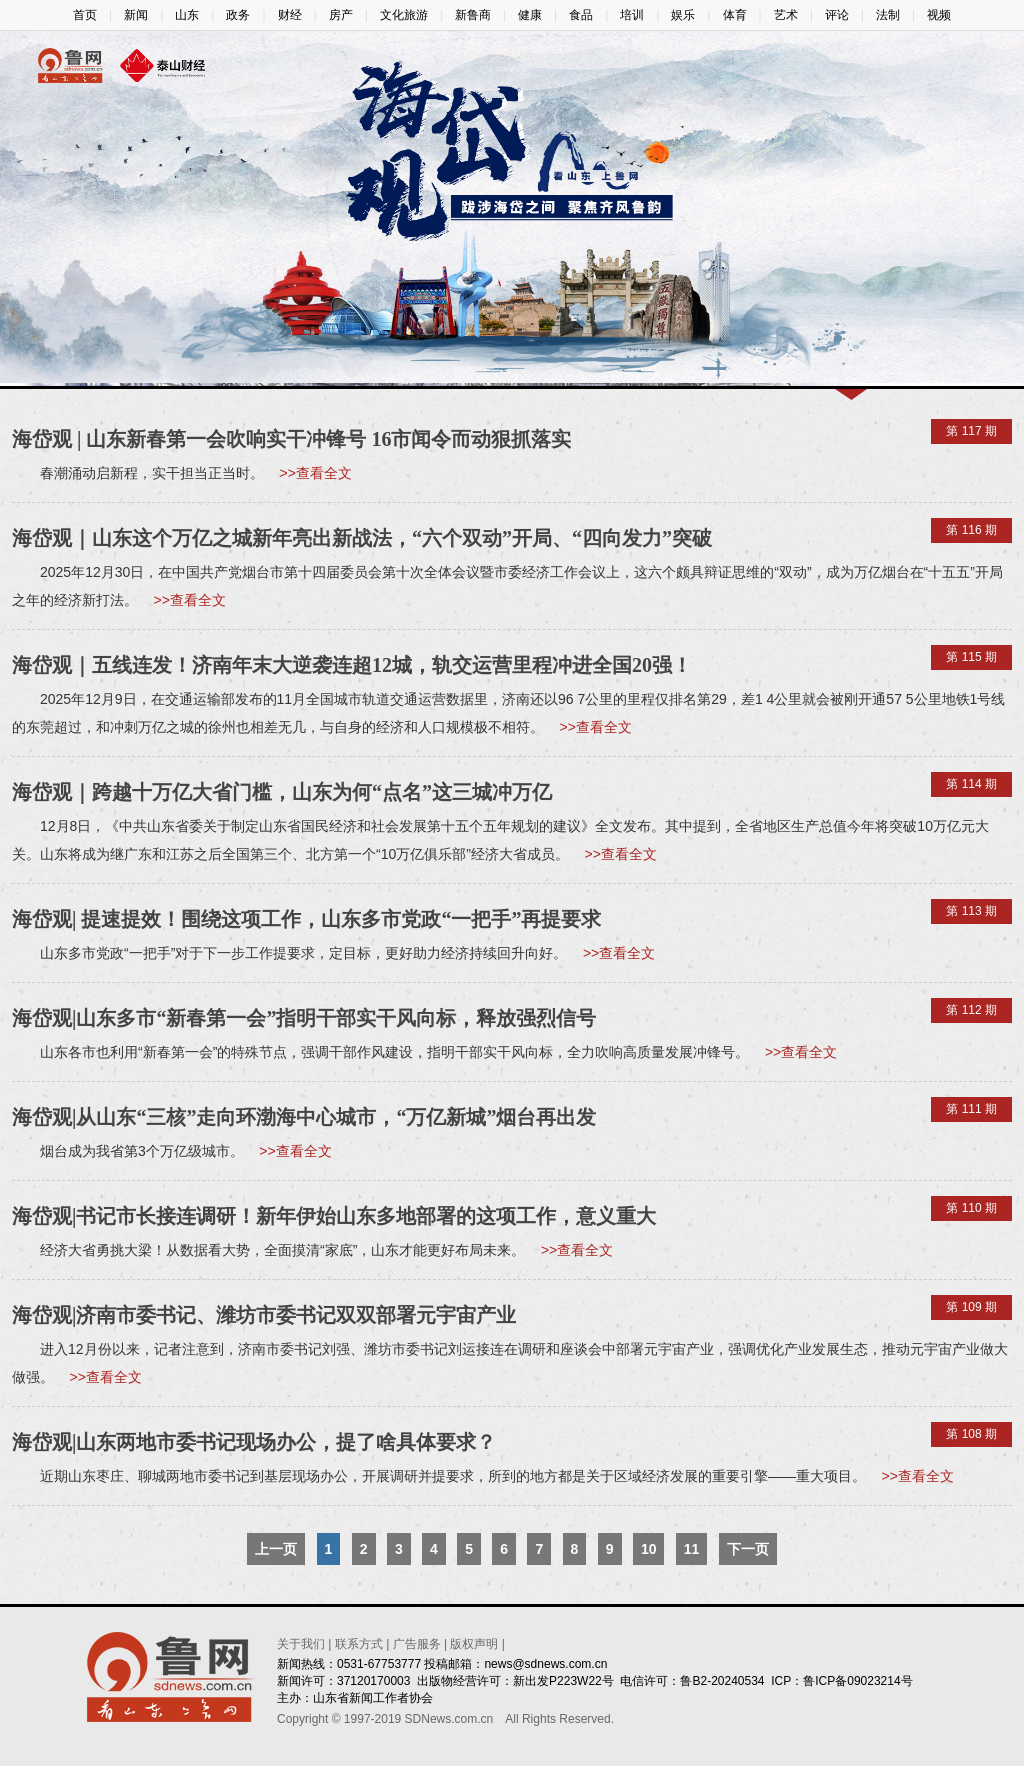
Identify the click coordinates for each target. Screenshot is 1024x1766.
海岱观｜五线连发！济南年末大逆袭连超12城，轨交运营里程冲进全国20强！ (352, 665)
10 (649, 1549)
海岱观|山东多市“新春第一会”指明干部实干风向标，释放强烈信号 (304, 1018)
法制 (888, 15)
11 (692, 1549)
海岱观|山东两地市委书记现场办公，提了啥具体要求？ (254, 1442)
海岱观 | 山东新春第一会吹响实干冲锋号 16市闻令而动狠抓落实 (291, 439)
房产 (341, 15)
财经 (290, 15)
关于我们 (301, 1644)
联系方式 (359, 1644)
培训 (632, 15)
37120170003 (373, 1681)
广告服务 (417, 1644)
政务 (238, 15)
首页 (85, 15)
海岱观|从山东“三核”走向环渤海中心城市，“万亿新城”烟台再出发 (304, 1117)
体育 (735, 15)
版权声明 (474, 1644)
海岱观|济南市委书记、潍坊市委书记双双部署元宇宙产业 (264, 1315)
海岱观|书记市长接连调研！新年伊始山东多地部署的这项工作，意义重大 (334, 1216)
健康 (530, 15)
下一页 (748, 1549)
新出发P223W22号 (563, 1681)
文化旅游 (404, 15)
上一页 (276, 1549)
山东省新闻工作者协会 (373, 1698)
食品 (581, 15)
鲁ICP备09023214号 (857, 1681)
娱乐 (683, 15)
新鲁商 (473, 15)
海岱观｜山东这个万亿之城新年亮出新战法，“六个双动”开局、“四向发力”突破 (362, 538)
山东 (187, 15)
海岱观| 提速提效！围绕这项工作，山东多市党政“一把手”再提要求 (306, 919)
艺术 (786, 15)
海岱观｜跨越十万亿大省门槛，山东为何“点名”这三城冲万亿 (282, 792)
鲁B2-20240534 (722, 1681)
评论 (837, 15)
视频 (939, 15)
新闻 (136, 15)
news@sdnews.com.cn (545, 1664)
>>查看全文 (316, 473)
